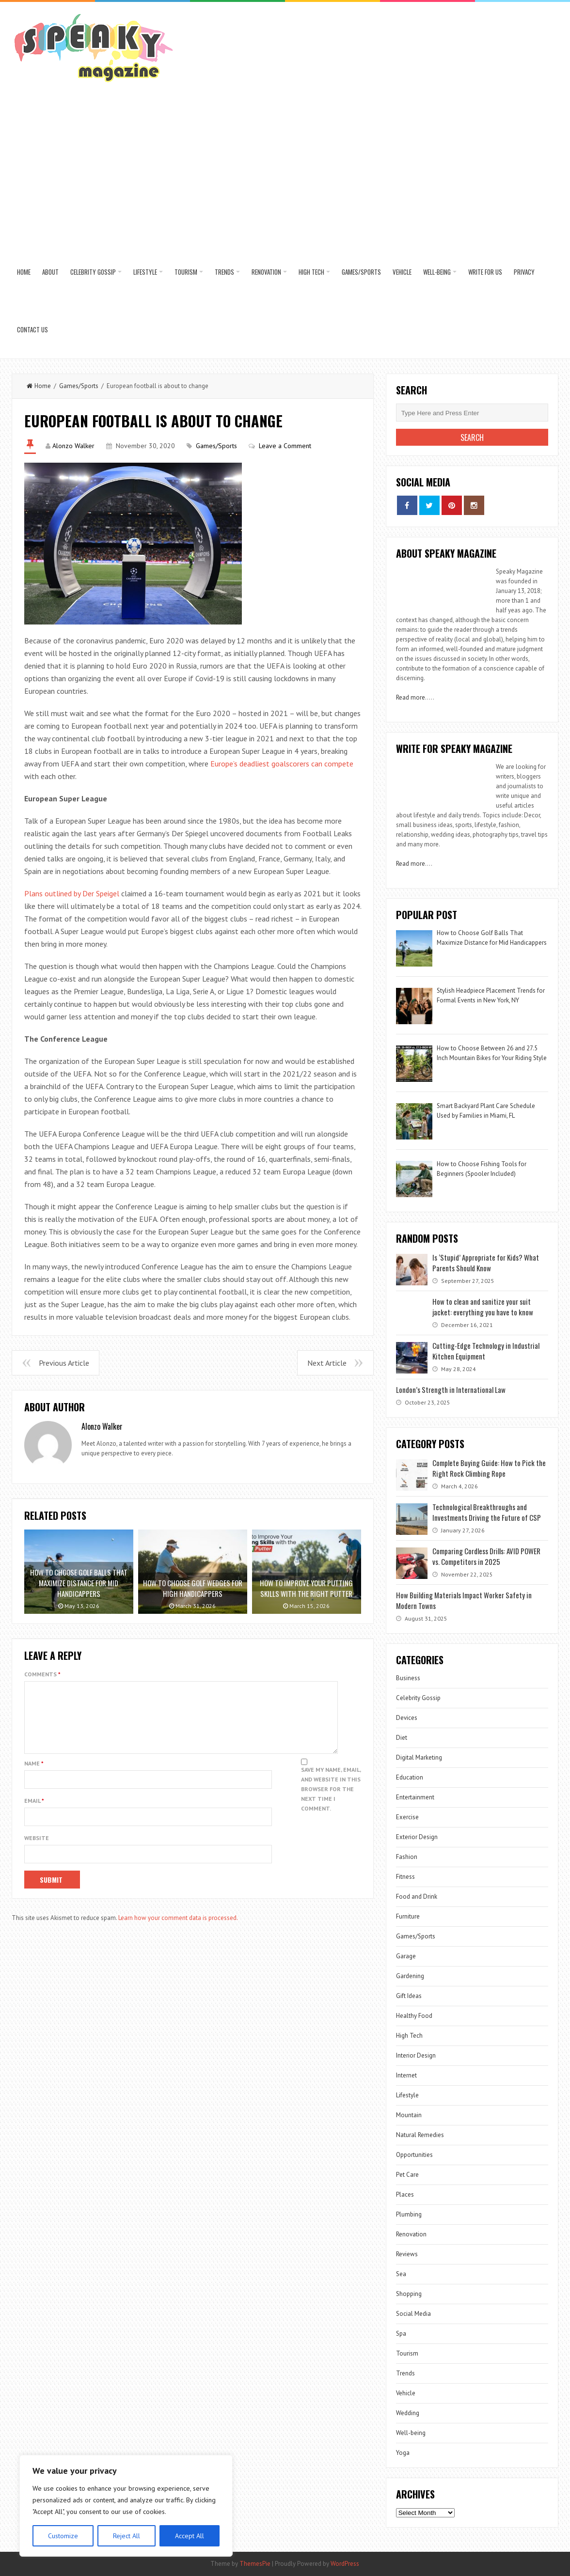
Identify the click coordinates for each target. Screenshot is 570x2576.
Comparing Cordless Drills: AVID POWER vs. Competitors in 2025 (486, 1556)
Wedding (407, 2413)
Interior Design (416, 2055)
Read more (410, 697)
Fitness (405, 1877)
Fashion (406, 1857)
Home (24, 272)
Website (36, 1849)
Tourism (185, 272)
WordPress (345, 2564)
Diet (401, 1737)
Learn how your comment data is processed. (178, 1929)
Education (409, 1777)
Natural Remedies (420, 2135)
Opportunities (414, 2155)
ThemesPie (254, 2564)
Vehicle (402, 272)
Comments (42, 1674)
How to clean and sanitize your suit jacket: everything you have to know (482, 1306)
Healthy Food (414, 2016)
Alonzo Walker (73, 445)
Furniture (408, 1916)
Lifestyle (145, 272)
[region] (126, 2506)
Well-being (437, 272)
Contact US (32, 329)
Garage (406, 1956)
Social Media (413, 2314)
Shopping (409, 2294)
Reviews (407, 2254)
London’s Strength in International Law (451, 1389)
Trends (224, 272)
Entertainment (415, 1797)
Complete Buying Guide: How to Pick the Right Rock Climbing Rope (489, 1468)
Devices (406, 1718)
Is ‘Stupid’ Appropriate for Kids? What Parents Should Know (485, 1262)
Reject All (126, 2535)
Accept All (189, 2535)
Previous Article (64, 1363)
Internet (406, 2075)
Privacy (524, 272)
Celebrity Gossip (93, 272)
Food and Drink (416, 1896)
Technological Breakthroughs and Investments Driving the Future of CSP (486, 1512)
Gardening (410, 1976)
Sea (401, 2274)
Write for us (485, 272)
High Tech (311, 272)
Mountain (409, 2115)
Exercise (407, 1817)
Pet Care (407, 2174)
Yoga (403, 2453)
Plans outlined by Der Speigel (71, 893)
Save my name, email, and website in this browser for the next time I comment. (331, 1801)
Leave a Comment (285, 445)
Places (405, 2194)
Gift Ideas (409, 1996)
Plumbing (409, 2214)
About (50, 272)
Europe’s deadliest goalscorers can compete (281, 763)
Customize (63, 2535)
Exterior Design (417, 1837)
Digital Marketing (419, 1757)
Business (408, 1678)
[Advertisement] (284, 170)
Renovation (266, 272)
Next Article (327, 1363)
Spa (401, 2333)
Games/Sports (361, 272)
